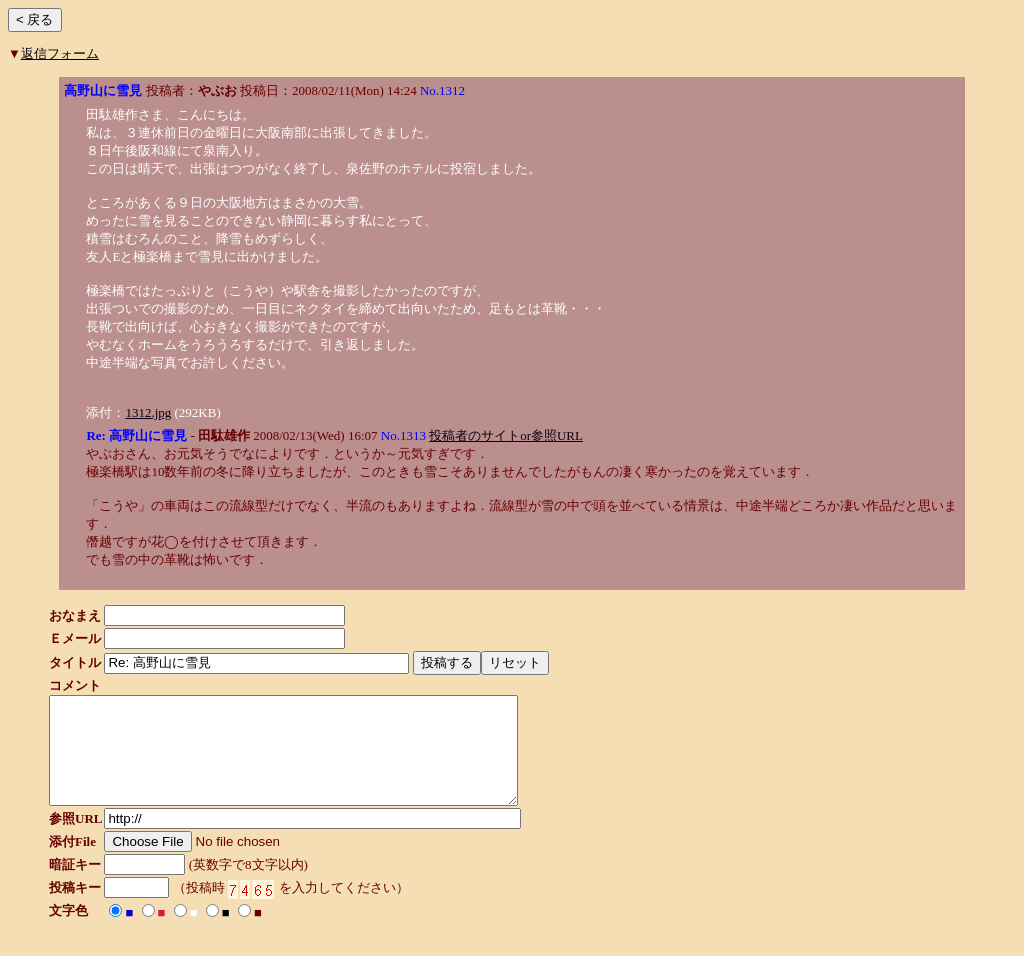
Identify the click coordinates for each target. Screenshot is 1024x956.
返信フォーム (60, 53)
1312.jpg (148, 412)
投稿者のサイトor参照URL (506, 435)
